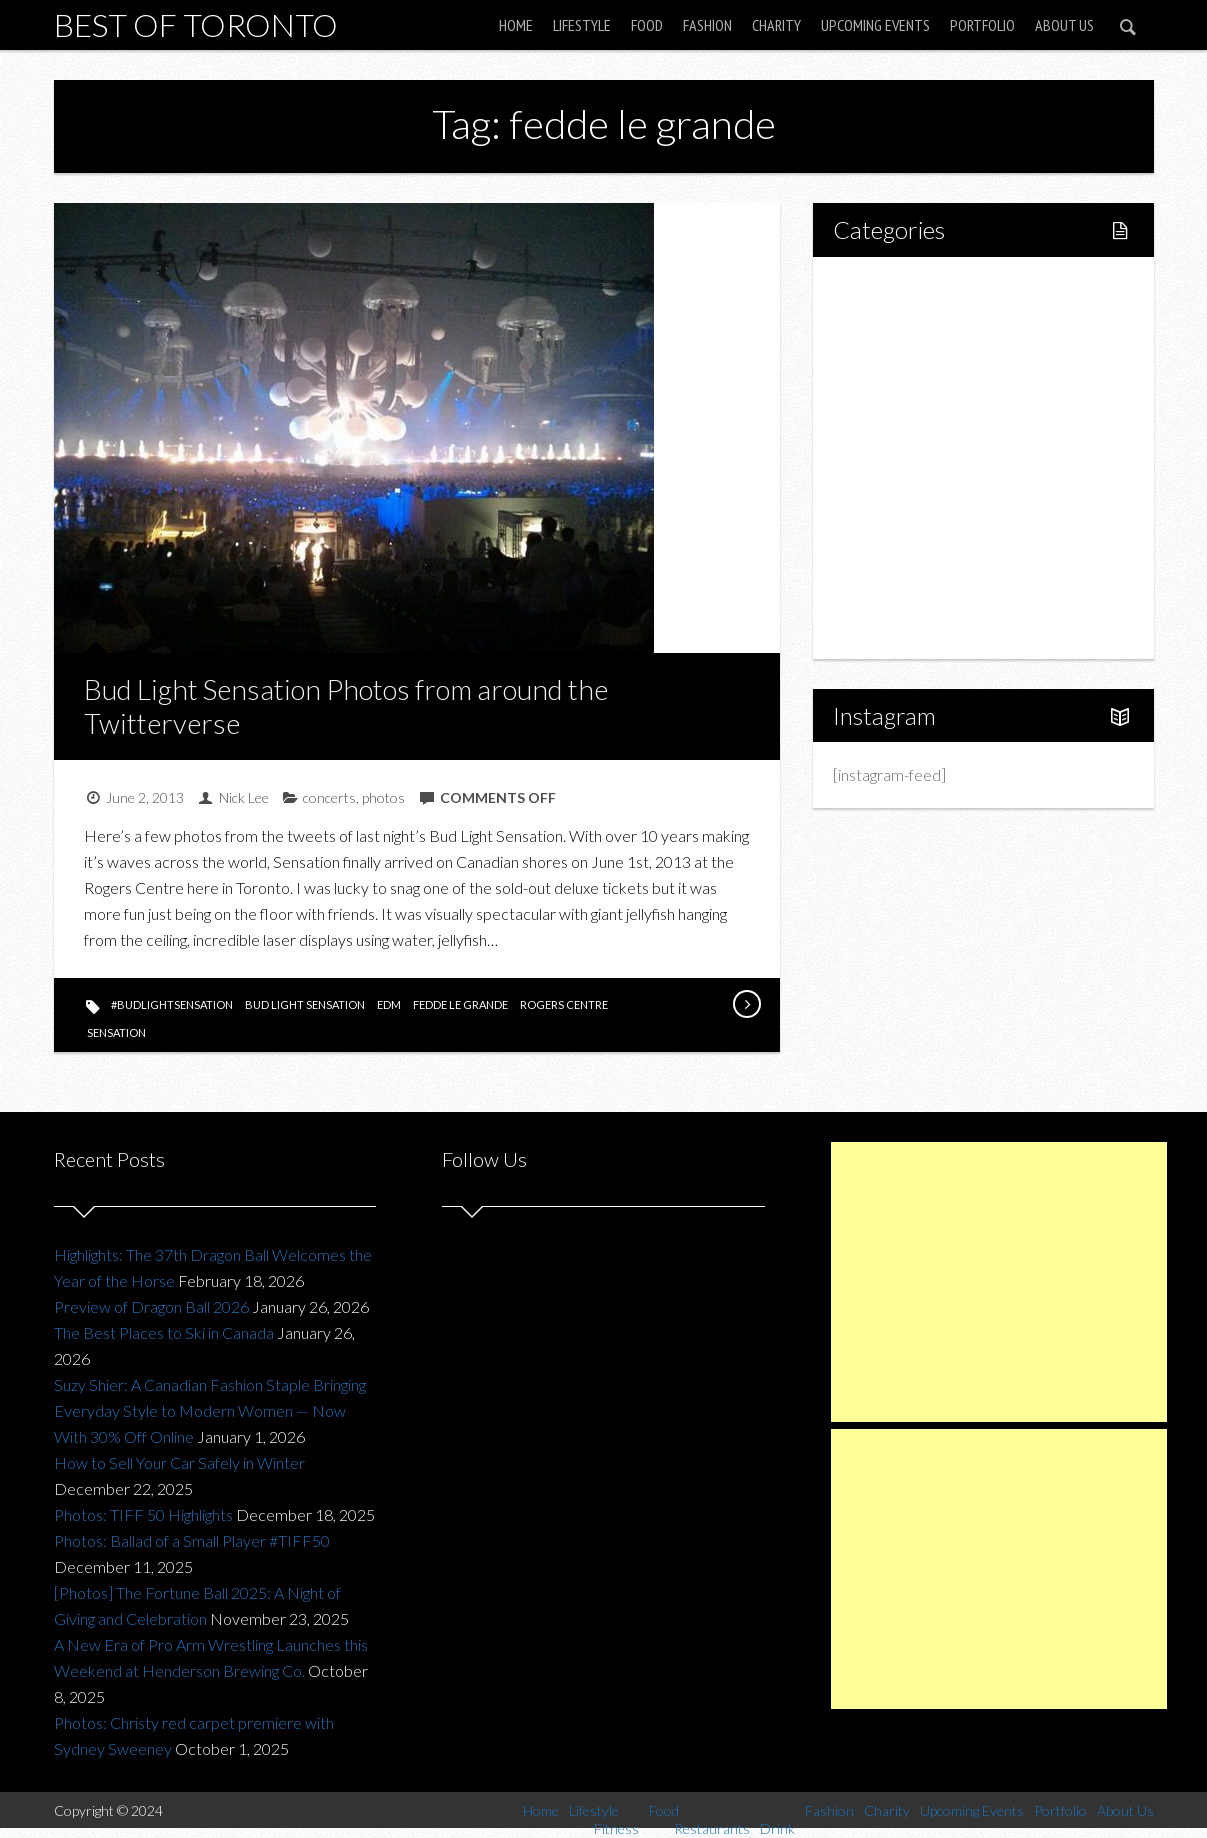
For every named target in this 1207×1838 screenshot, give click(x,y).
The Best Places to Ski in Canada (164, 1332)
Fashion (707, 25)
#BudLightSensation (172, 1004)
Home (516, 25)
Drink (894, 457)
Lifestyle (582, 25)
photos (383, 797)
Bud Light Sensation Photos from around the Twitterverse (346, 706)
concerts (329, 797)
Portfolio (982, 25)
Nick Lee (244, 797)
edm (389, 1004)
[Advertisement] (999, 1282)
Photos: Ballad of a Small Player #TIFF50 (192, 1540)
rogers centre (564, 1004)
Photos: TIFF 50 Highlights (143, 1514)
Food (647, 25)
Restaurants (916, 423)
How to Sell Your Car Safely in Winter (179, 1462)
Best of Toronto (196, 24)
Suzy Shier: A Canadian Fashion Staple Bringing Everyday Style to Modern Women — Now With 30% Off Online (210, 1410)
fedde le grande (460, 1004)
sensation (116, 1032)
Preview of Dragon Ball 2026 (151, 1306)
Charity (776, 25)
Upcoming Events (875, 25)
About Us (1064, 25)
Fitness (900, 355)
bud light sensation (305, 1004)
